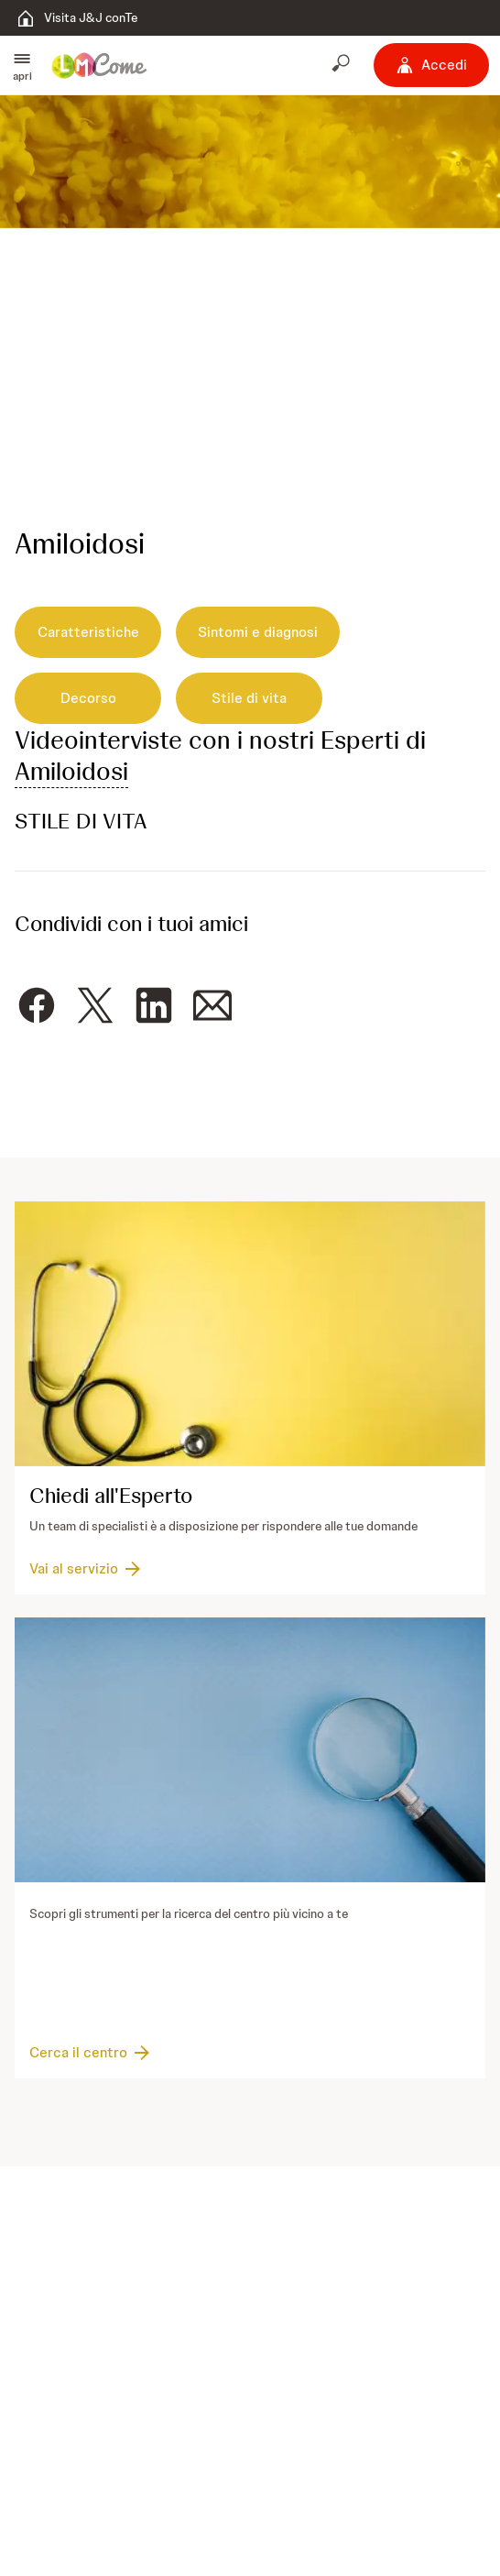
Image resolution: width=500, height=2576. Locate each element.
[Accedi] (431, 65)
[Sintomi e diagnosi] (258, 632)
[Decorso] (88, 698)
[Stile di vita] (249, 698)
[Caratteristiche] (88, 632)
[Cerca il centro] (91, 2053)
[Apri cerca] (342, 65)
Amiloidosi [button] (71, 770)
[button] (22, 65)
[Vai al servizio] (86, 1570)
